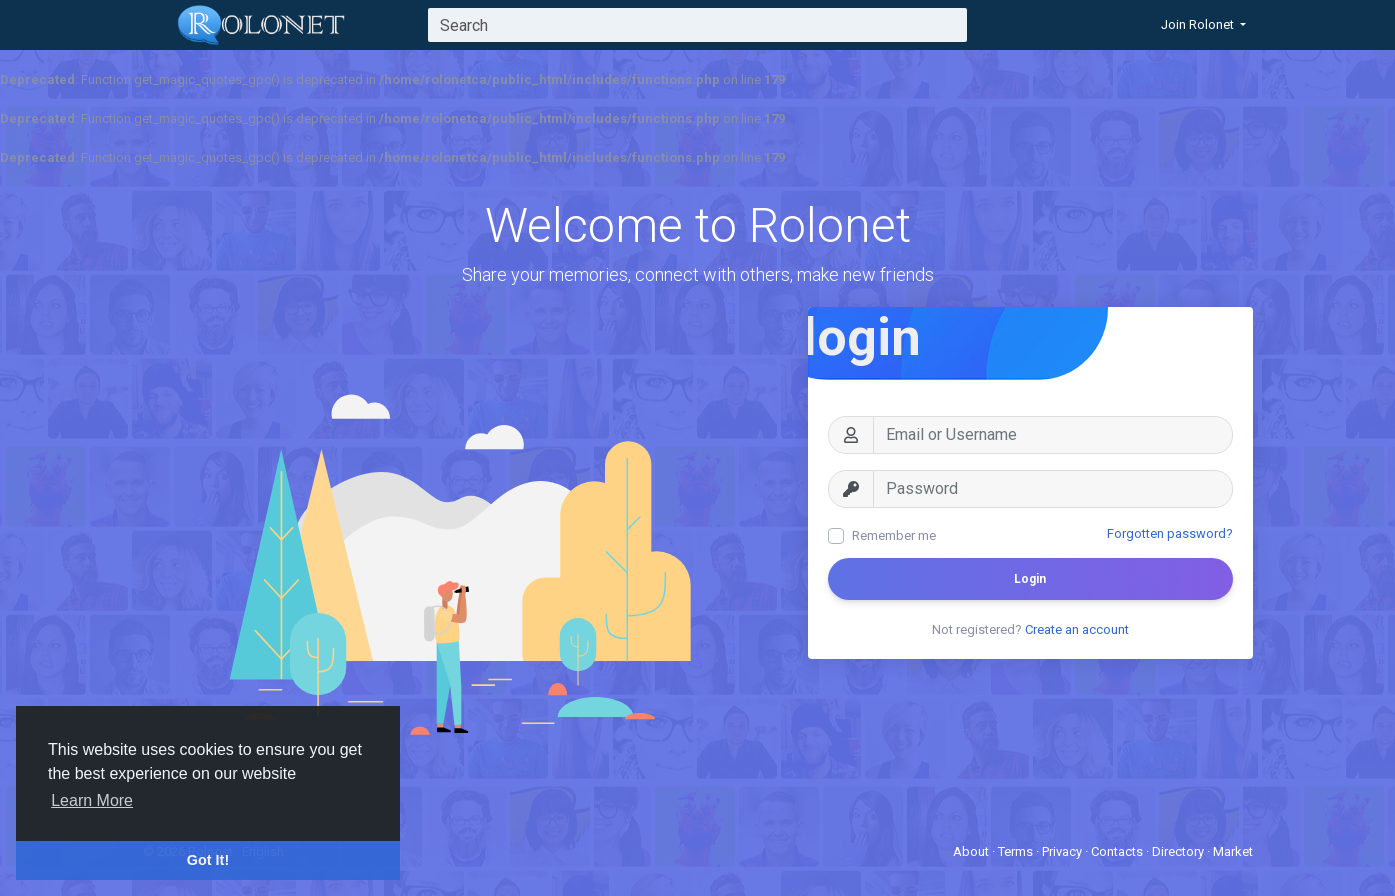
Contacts (1118, 851)
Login (1030, 579)
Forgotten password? (1170, 533)
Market (1233, 851)
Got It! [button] (208, 860)
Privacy (1063, 851)
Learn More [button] (92, 800)
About (972, 851)
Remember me (894, 535)
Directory (1179, 851)
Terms (1017, 851)
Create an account (1077, 629)
